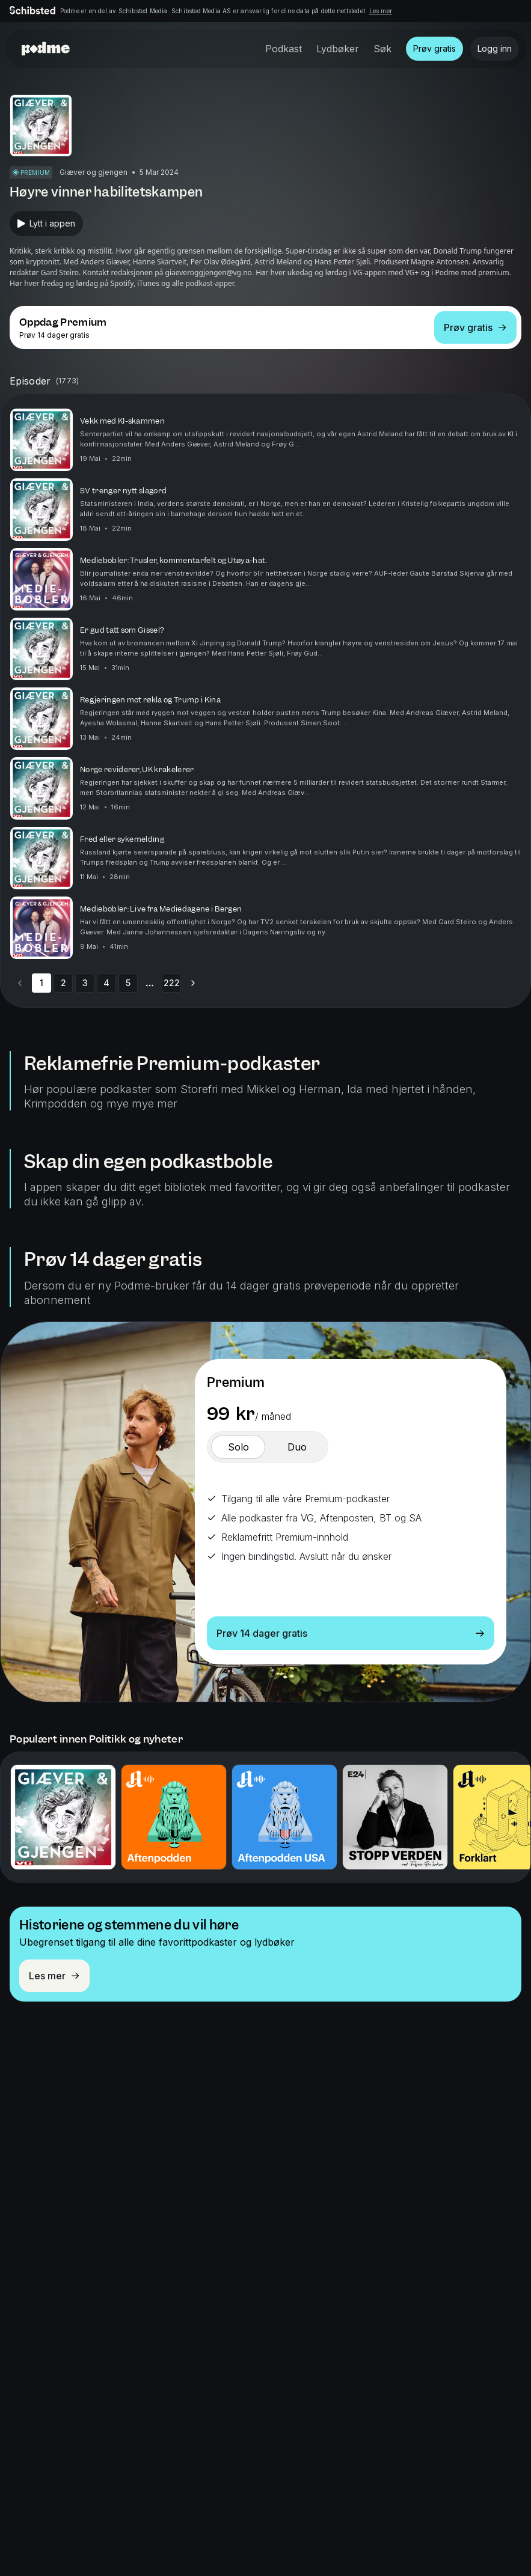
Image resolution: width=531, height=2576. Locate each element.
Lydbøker (337, 49)
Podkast (283, 49)
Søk (382, 49)
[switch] (238, 1447)
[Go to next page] (193, 983)
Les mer (380, 10)
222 (172, 983)
